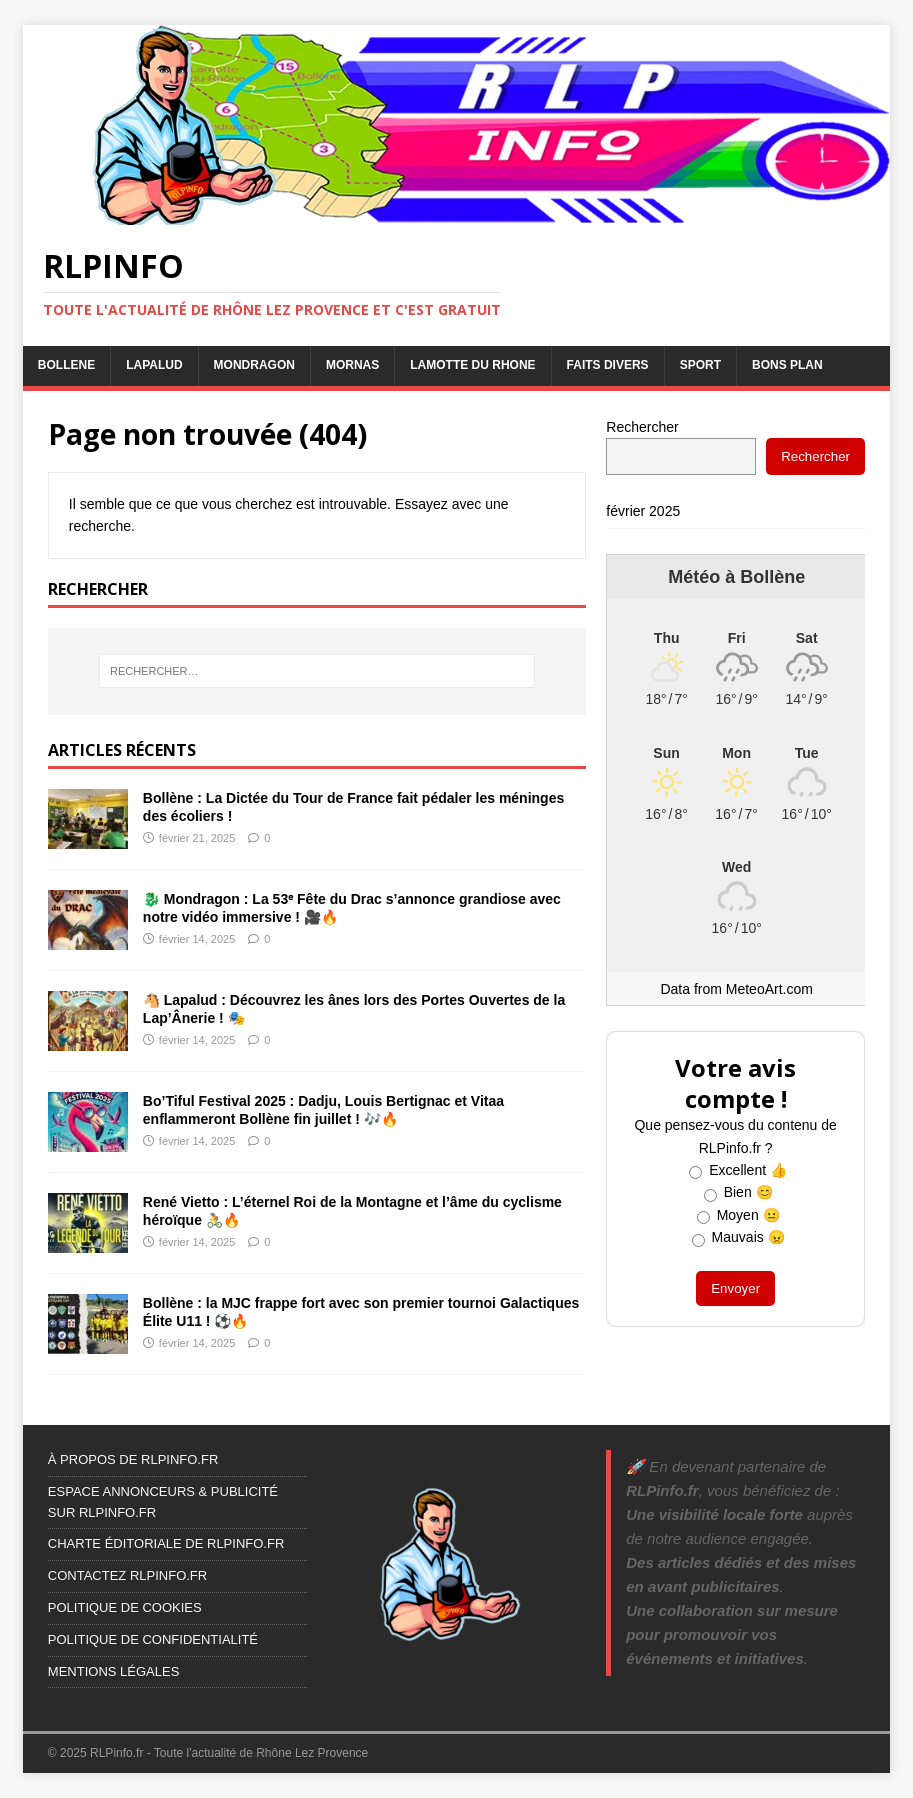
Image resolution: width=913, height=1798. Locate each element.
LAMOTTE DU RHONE (472, 365)
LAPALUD (154, 365)
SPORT (700, 365)
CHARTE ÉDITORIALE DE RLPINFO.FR (166, 1543)
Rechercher (642, 427)
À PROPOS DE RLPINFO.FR (133, 1459)
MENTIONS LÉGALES (113, 1671)
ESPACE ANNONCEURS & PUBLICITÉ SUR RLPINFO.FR (163, 1502)
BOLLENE (66, 365)
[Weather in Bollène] (736, 638)
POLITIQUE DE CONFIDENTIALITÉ (153, 1639)
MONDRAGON (254, 365)
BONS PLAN (787, 365)
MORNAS (352, 365)
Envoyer (735, 1288)
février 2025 (643, 511)
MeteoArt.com (769, 989)
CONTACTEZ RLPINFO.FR (127, 1575)
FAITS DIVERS (608, 365)
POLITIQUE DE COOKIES (125, 1607)
